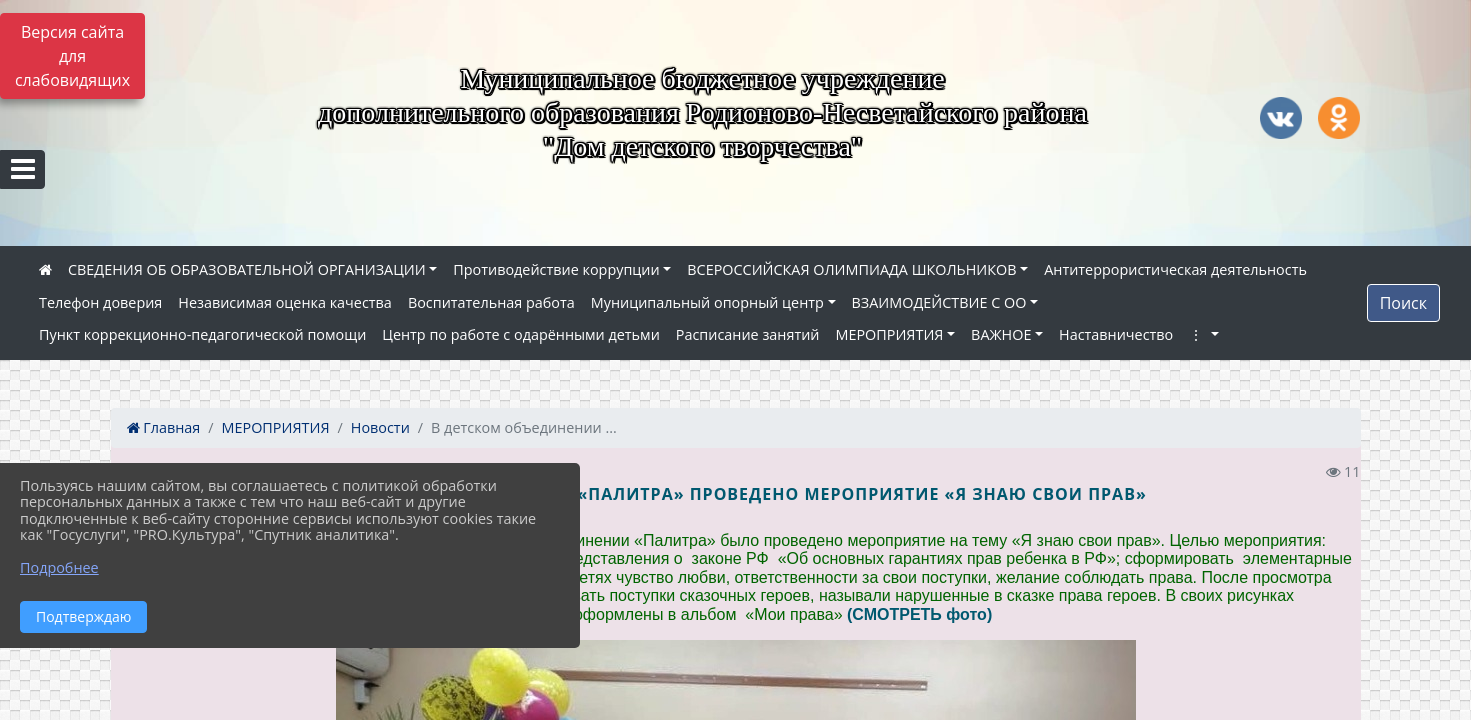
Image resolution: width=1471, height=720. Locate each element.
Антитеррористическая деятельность (1175, 269)
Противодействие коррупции (556, 269)
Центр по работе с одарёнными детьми (521, 334)
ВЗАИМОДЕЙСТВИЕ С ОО (939, 302)
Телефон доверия (100, 302)
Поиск (1403, 303)
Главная (164, 427)
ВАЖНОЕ (1001, 334)
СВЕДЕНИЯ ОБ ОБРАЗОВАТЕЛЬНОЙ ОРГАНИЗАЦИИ (247, 269)
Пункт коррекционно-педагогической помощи (202, 334)
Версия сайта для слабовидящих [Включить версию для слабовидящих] (72, 56)
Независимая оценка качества (285, 302)
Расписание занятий (748, 334)
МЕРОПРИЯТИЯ (890, 334)
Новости (380, 427)
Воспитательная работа (491, 302)
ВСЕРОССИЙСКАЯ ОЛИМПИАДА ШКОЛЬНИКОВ (851, 269)
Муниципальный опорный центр (707, 302)
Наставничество (1116, 334)
